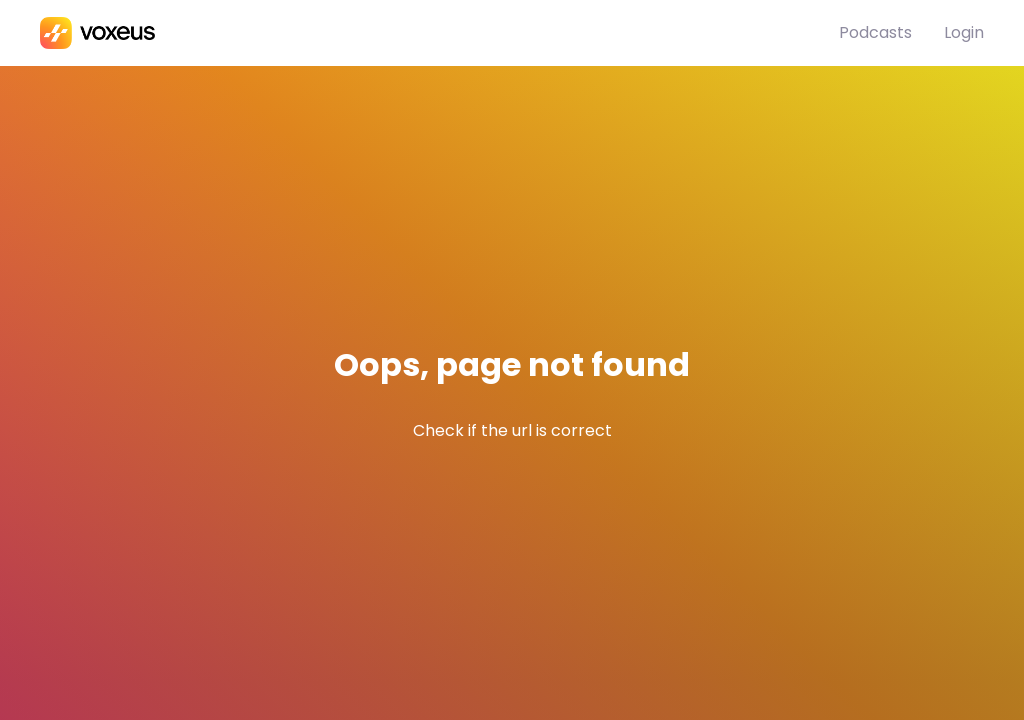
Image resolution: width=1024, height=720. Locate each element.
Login (964, 32)
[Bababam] (439, 33)
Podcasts (875, 32)
